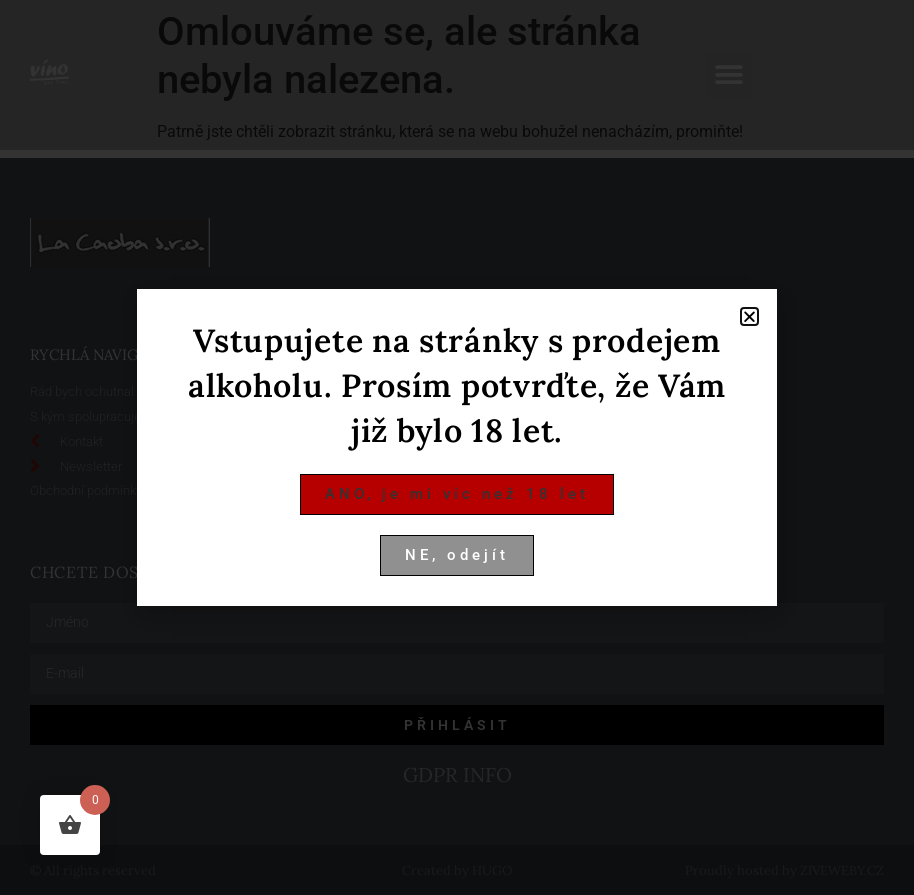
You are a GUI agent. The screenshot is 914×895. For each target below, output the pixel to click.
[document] (457, 447)
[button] (749, 316)
